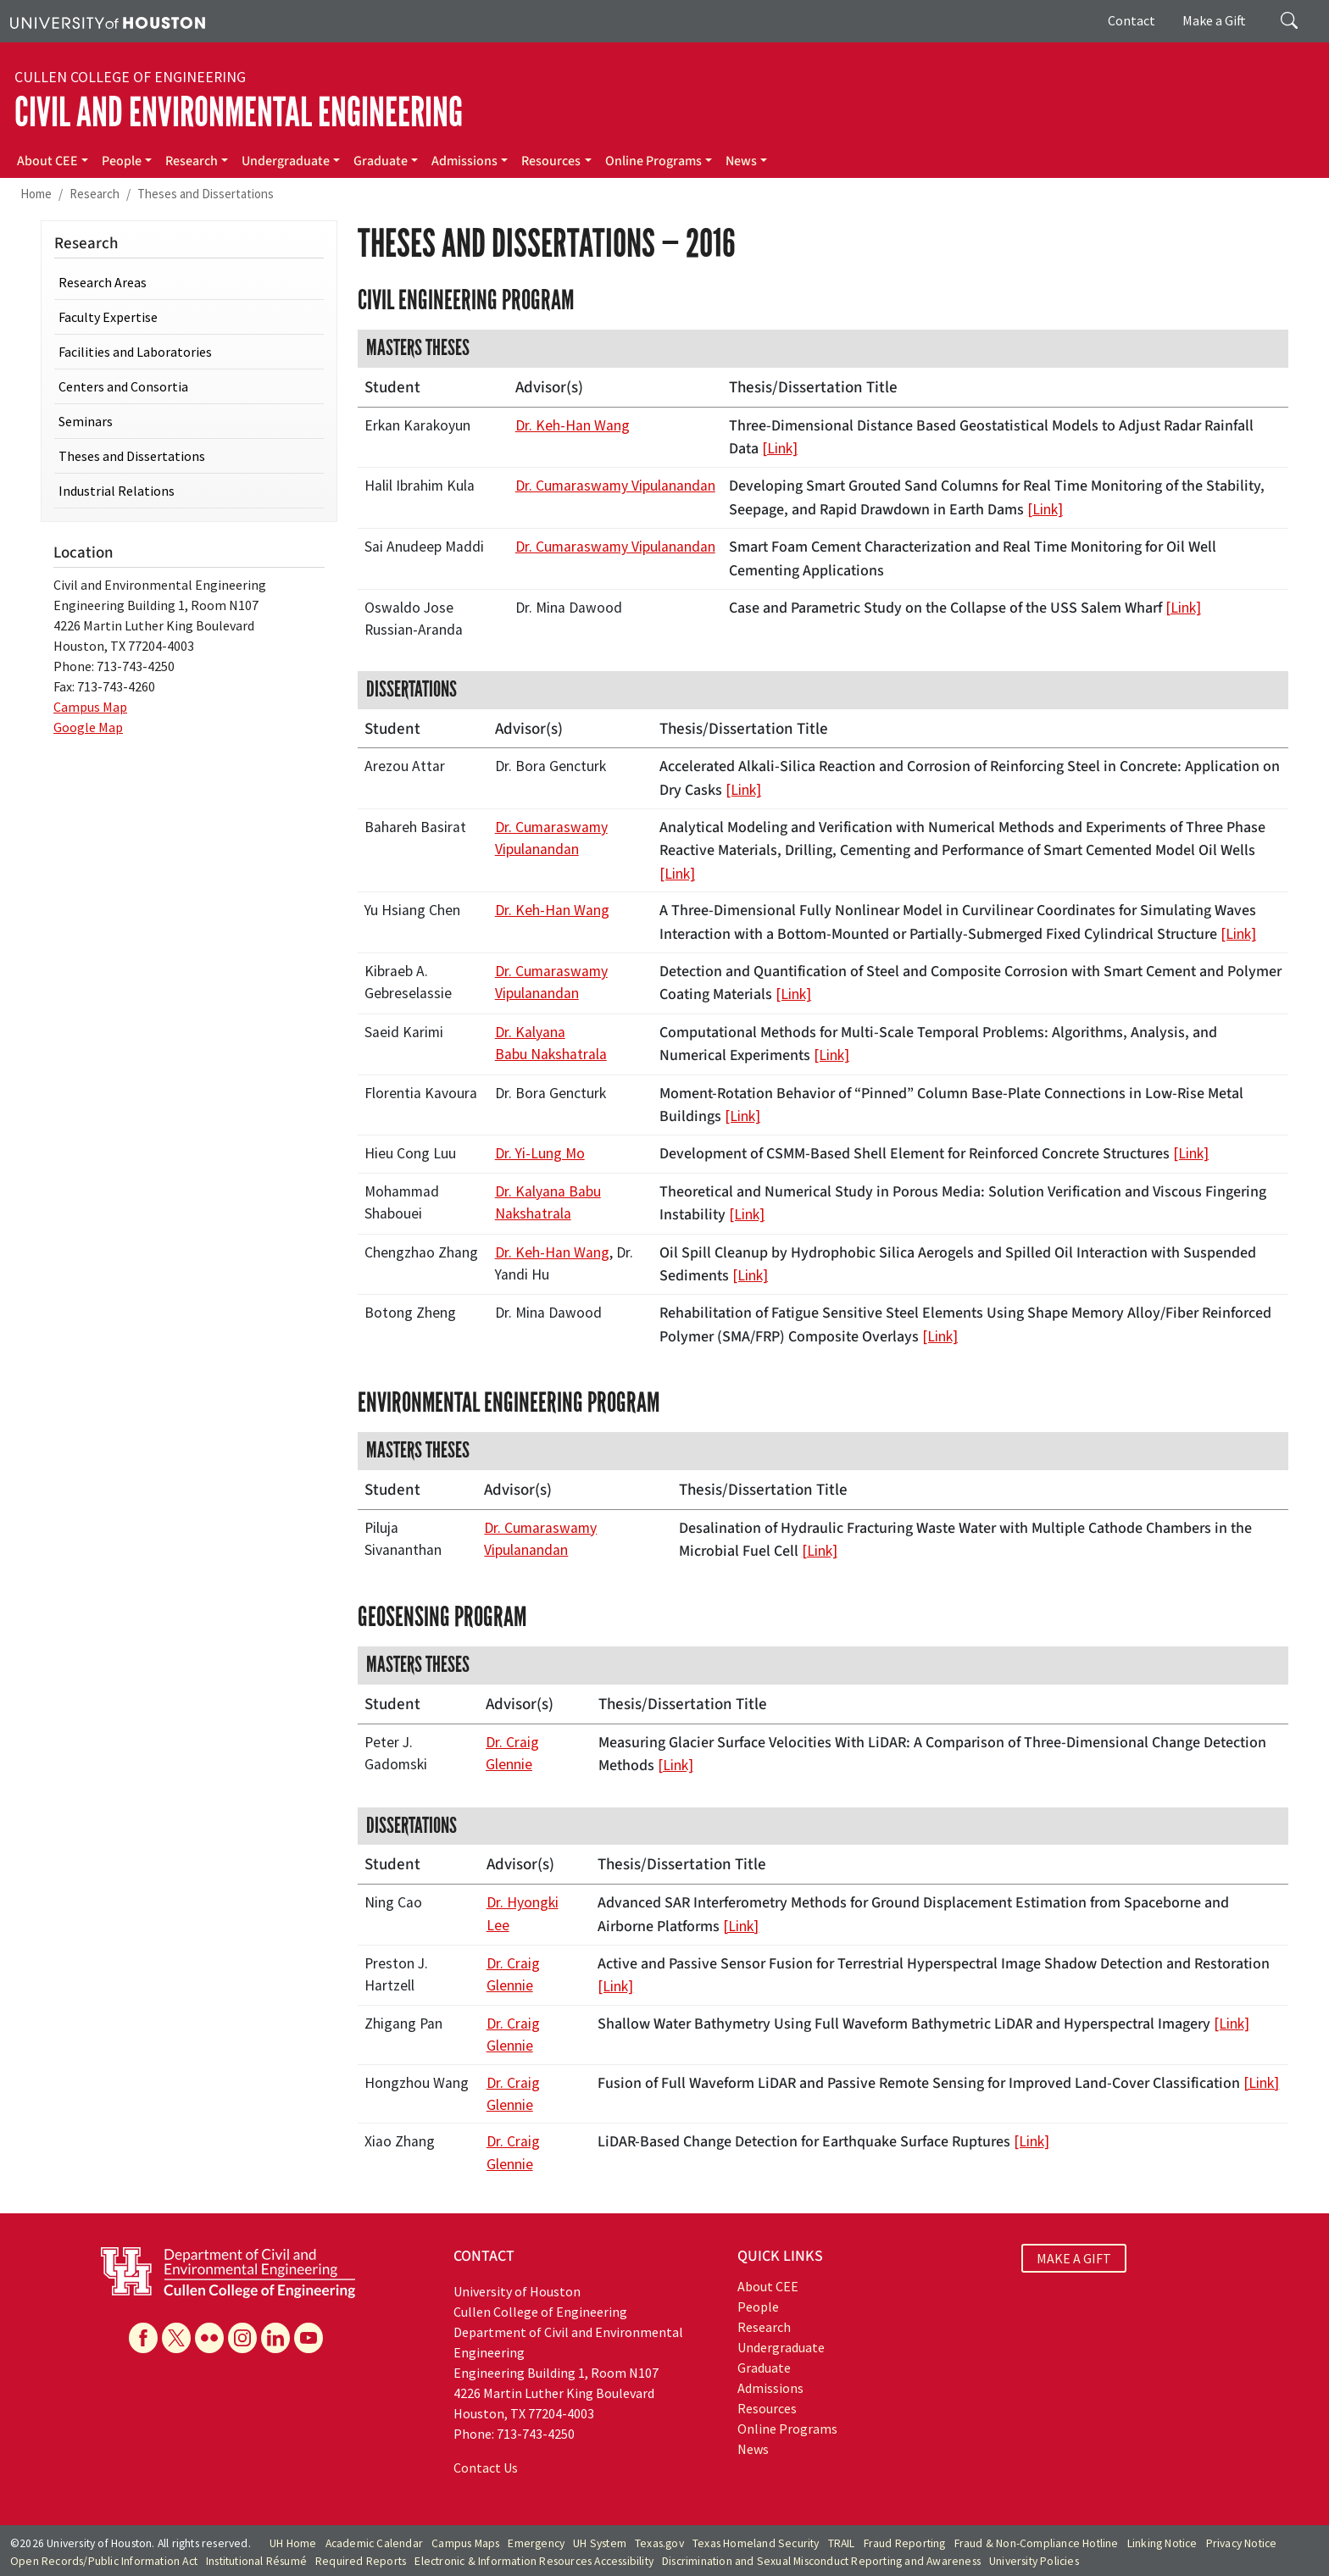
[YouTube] (308, 2338)
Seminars (85, 421)
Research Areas (102, 282)
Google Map (88, 727)
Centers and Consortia (123, 386)
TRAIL (841, 2543)
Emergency (536, 2543)
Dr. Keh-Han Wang (572, 425)
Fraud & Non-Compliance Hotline (1036, 2543)
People (122, 161)
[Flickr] (209, 2338)
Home (36, 194)
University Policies (1034, 2561)
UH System (599, 2543)
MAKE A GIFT (1074, 2258)
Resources (551, 161)
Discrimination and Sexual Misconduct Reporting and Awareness (821, 2561)
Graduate (380, 161)
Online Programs (653, 161)
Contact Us (485, 2467)
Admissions (464, 161)
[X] (176, 2338)
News (741, 161)
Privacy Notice (1241, 2543)
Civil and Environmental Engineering (238, 112)
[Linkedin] (275, 2338)
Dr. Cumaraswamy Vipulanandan (615, 485)
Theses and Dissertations (205, 194)
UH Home (293, 2543)
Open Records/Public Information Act (103, 2561)
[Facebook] (143, 2338)
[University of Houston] (107, 21)
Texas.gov (659, 2543)
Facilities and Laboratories (135, 351)
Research (191, 161)
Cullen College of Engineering (130, 77)
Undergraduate (286, 161)
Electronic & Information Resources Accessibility (533, 2561)
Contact (1131, 20)
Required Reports (360, 2561)
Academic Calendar (374, 2543)
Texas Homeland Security (756, 2543)
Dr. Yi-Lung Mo (540, 1153)
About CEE (47, 161)
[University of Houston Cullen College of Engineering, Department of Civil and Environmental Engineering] (228, 2270)
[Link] (780, 448)
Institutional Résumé (256, 2561)
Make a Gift (1214, 20)
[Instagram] (242, 2338)
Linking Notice (1162, 2543)
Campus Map (90, 706)
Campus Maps (465, 2543)
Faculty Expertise (108, 316)
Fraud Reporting (905, 2543)
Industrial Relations (116, 490)
